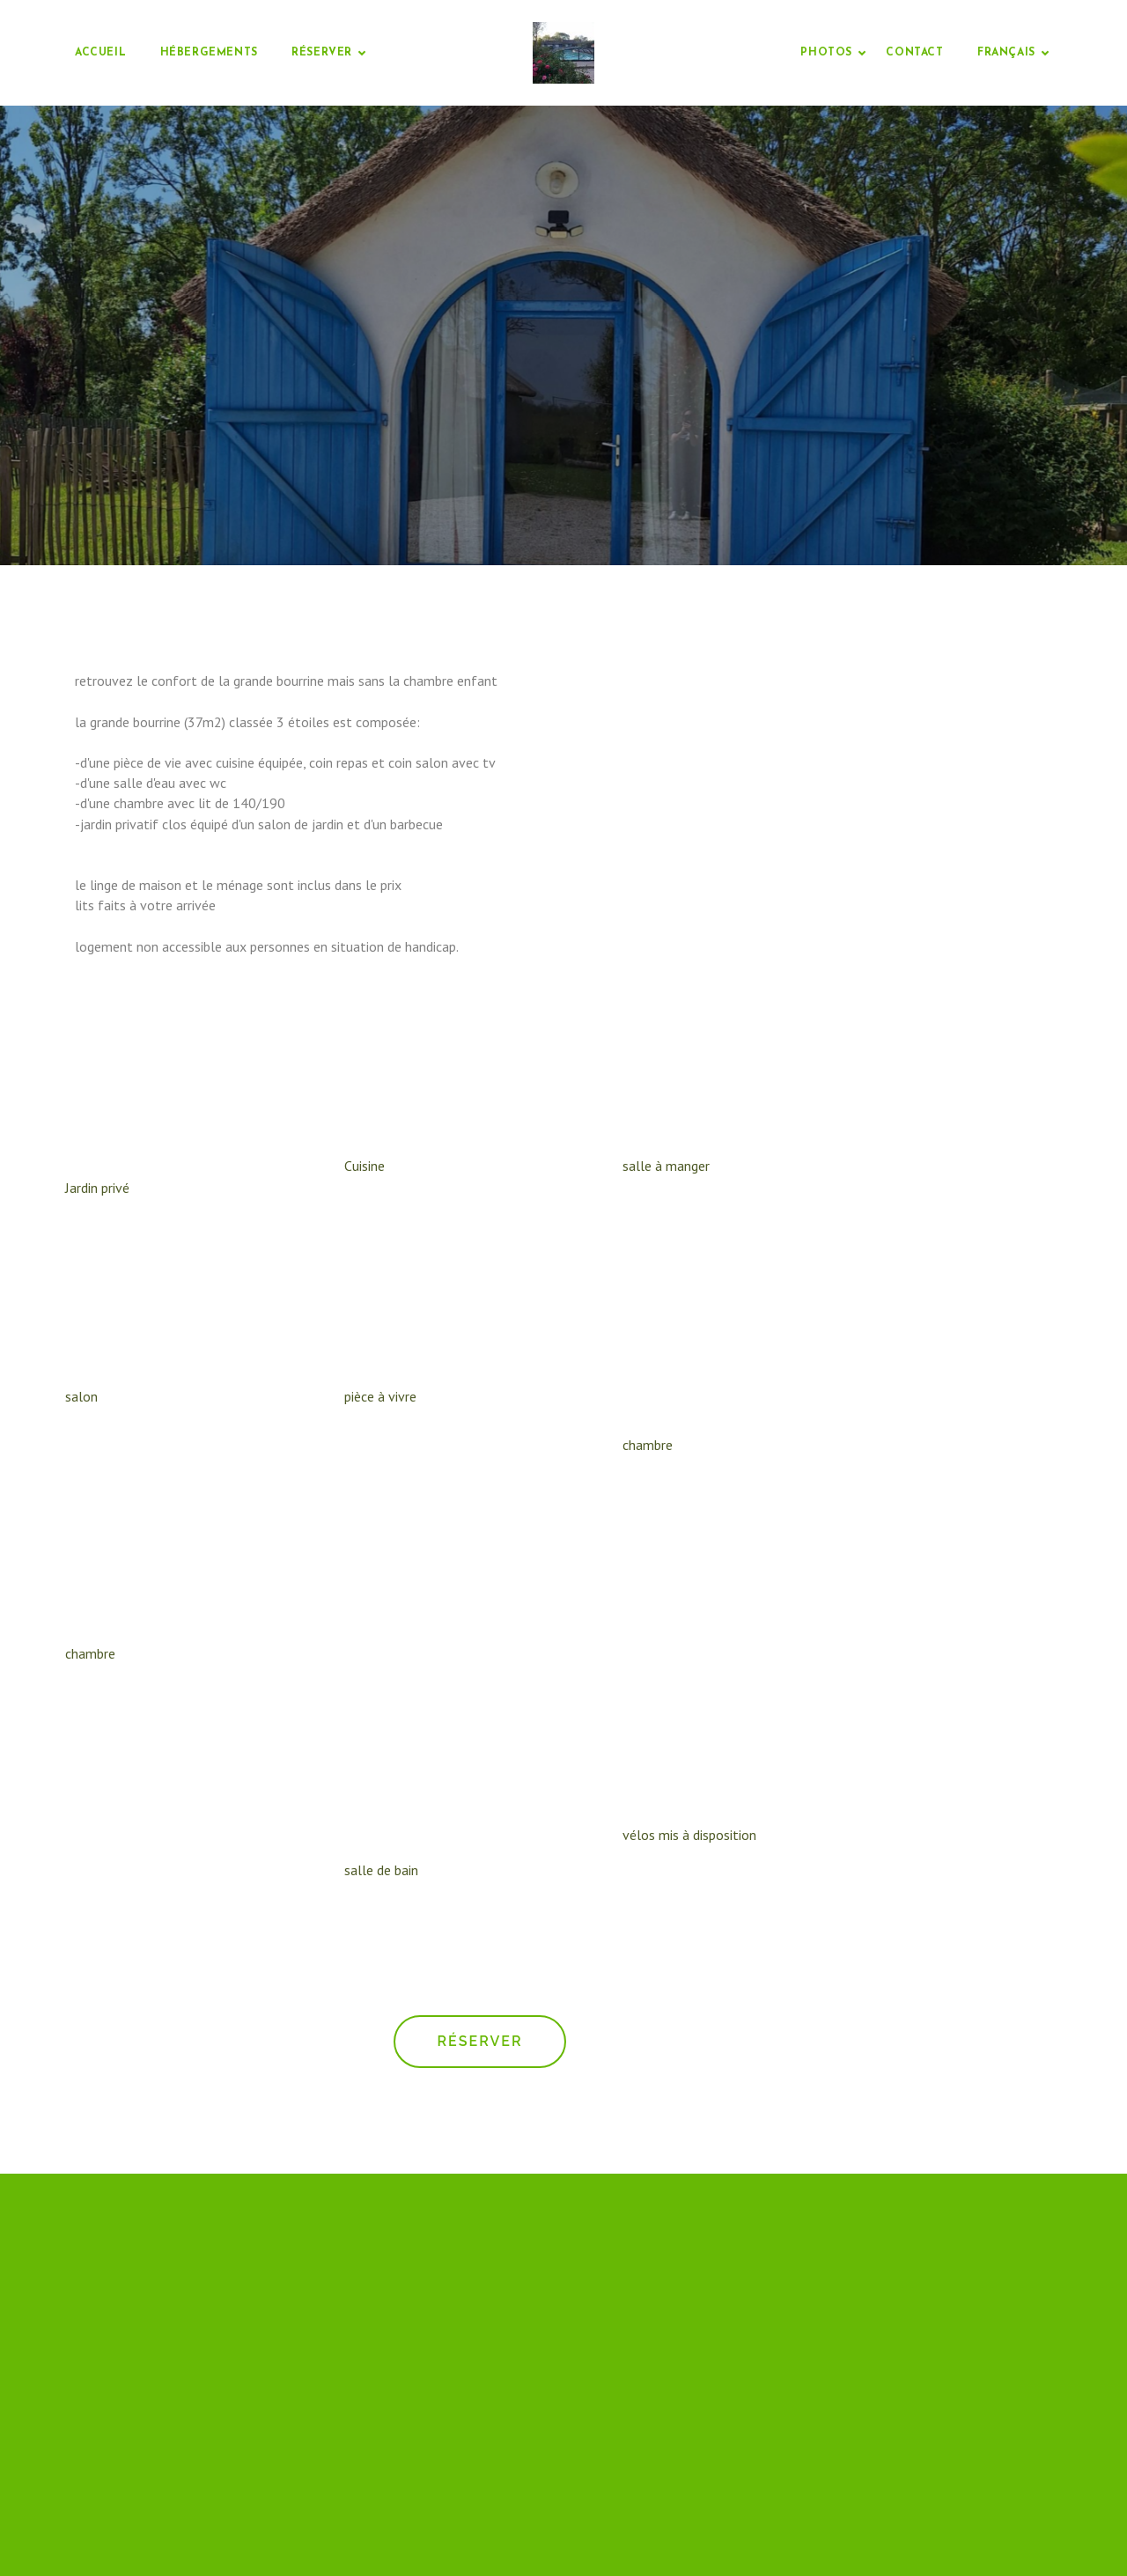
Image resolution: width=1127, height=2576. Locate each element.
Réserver (321, 53)
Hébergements (209, 53)
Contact (914, 53)
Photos (826, 53)
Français (1006, 53)
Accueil (100, 53)
